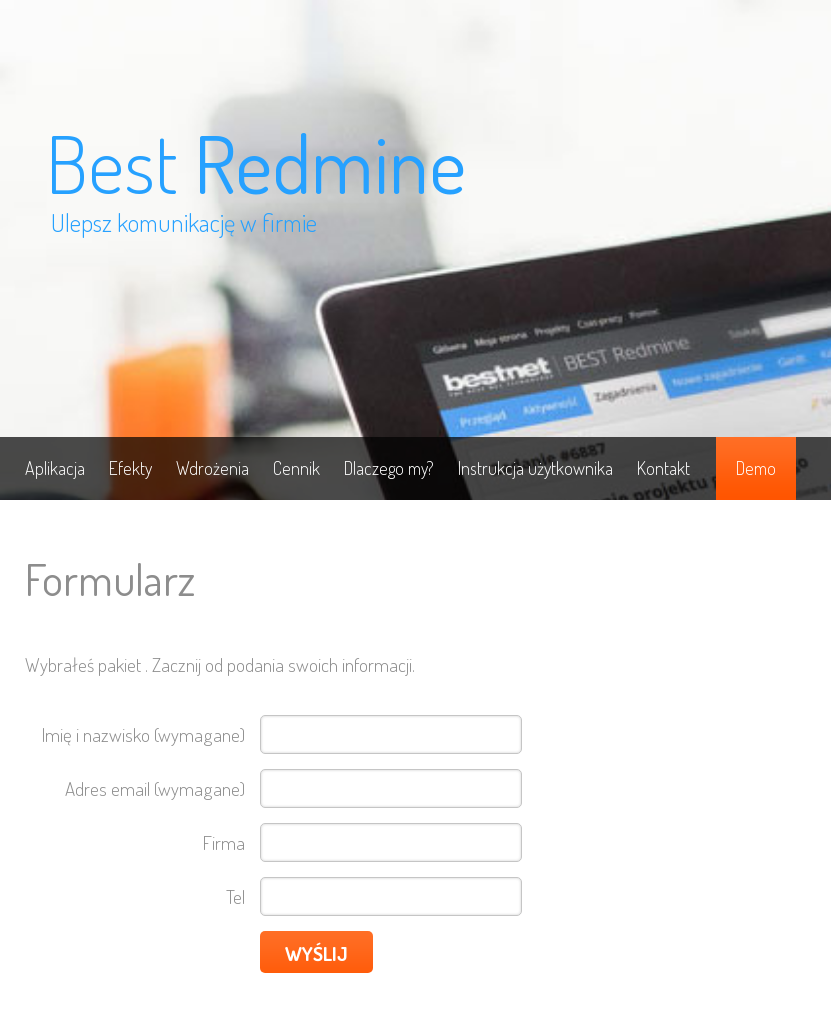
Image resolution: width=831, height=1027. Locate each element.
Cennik (296, 468)
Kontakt (663, 468)
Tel (235, 896)
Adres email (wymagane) (155, 788)
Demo (756, 468)
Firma (224, 842)
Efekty (130, 468)
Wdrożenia (212, 468)
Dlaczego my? (389, 468)
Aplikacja (55, 468)
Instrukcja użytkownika (535, 468)
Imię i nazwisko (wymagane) (143, 734)
